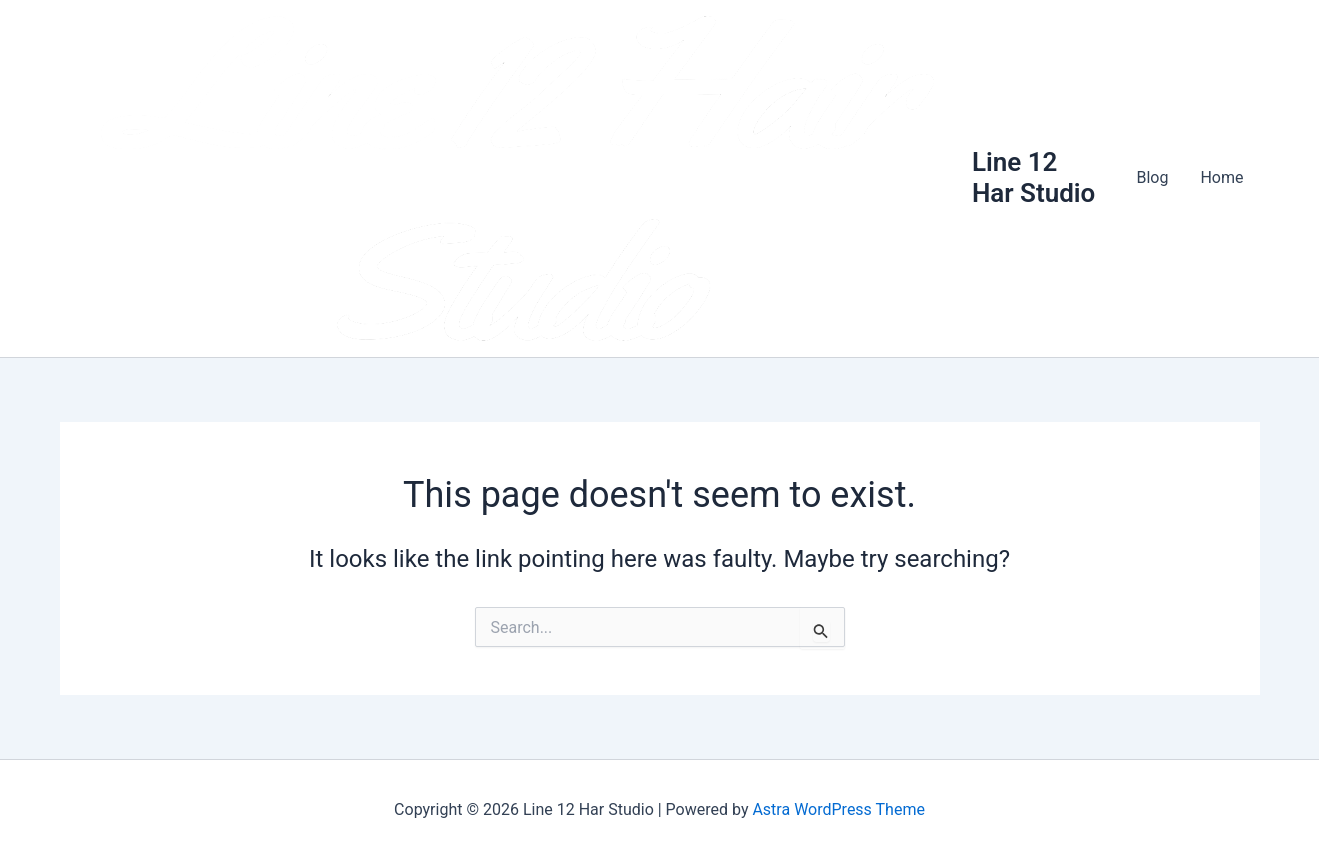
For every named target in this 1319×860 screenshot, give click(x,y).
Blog (1152, 177)
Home (1221, 177)
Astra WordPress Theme (838, 809)
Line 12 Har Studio (1033, 177)
